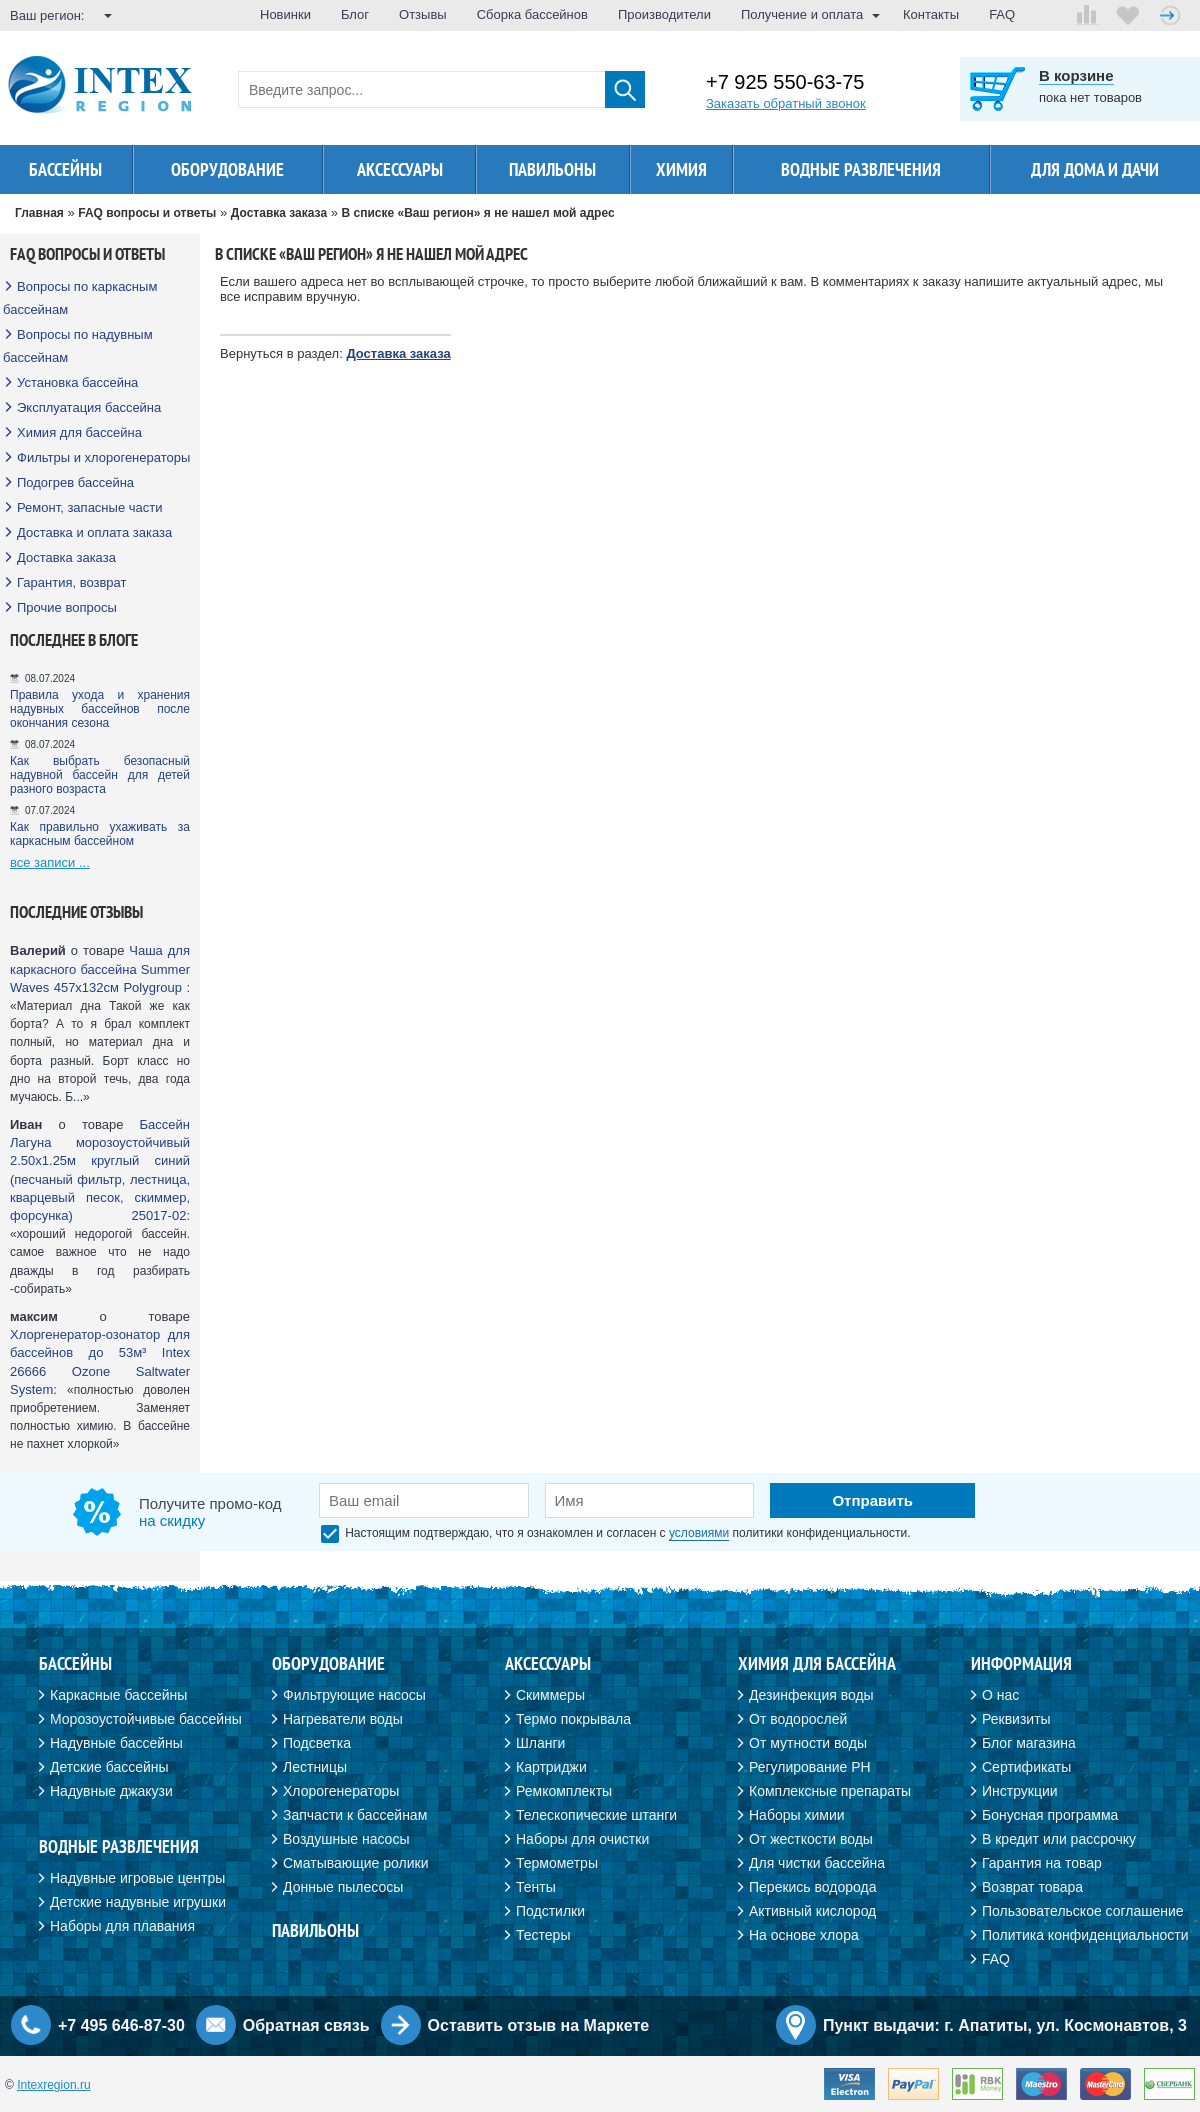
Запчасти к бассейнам (355, 1815)
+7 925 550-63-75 (785, 82)
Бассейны (65, 169)
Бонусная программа (1050, 1815)
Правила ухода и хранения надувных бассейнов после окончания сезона (100, 709)
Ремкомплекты (564, 1791)
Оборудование (227, 169)
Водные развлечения (861, 169)
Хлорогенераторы (341, 1791)
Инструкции (1020, 1791)
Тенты (536, 1887)
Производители (664, 14)
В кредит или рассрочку (1059, 1839)
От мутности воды (808, 1743)
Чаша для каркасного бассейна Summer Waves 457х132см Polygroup (100, 968)
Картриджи (551, 1767)
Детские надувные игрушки (138, 1902)
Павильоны (552, 169)
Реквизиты (1016, 1719)
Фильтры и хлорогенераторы (103, 457)
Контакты (931, 14)
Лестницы (315, 1767)
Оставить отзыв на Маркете (539, 2025)
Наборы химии (797, 1815)
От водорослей (798, 1719)
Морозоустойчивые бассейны (146, 1719)
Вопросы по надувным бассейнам (78, 346)
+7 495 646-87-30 (121, 2025)
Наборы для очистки (582, 1839)
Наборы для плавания (122, 1926)
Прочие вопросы (67, 607)
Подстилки (550, 1911)
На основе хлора (804, 1935)
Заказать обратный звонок (786, 103)
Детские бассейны (109, 1767)
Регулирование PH (810, 1767)
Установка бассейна (77, 382)
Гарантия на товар (1042, 1863)
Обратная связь (306, 2025)
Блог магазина (1029, 1743)
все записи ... (50, 862)
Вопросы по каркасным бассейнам (80, 298)
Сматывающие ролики (355, 1863)
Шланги (540, 1743)
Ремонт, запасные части (89, 507)
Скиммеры (550, 1695)
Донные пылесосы (343, 1887)
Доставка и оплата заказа (94, 532)
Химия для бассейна (79, 432)
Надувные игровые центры (137, 1878)
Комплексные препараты (830, 1791)
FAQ (1002, 14)
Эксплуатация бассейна (89, 407)
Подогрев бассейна (75, 482)
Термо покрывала (573, 1719)
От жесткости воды (811, 1839)
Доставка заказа (66, 557)
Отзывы (423, 14)
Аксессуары (400, 169)
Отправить (872, 1500)
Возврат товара (1032, 1887)
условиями (699, 1533)
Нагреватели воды (343, 1719)
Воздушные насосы (346, 1839)
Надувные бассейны (116, 1743)
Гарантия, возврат (72, 582)
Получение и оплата (802, 14)
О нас (1000, 1695)
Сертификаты (1026, 1767)
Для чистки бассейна (817, 1863)
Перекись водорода (812, 1887)
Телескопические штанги (596, 1815)
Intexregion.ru (53, 2085)
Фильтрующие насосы (354, 1695)
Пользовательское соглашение (1083, 1911)
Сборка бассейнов (532, 14)
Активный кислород (812, 1911)
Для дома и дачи (1095, 169)
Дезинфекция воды (811, 1695)
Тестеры (543, 1935)
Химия (681, 169)
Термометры (557, 1863)
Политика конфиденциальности (1085, 1935)
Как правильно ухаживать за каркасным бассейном (100, 834)
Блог (355, 14)
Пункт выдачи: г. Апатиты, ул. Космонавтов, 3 (1005, 2025)
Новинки (285, 14)
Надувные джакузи (111, 1791)
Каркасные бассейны (118, 1695)
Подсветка (317, 1743)
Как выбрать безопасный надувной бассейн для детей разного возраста (100, 775)
